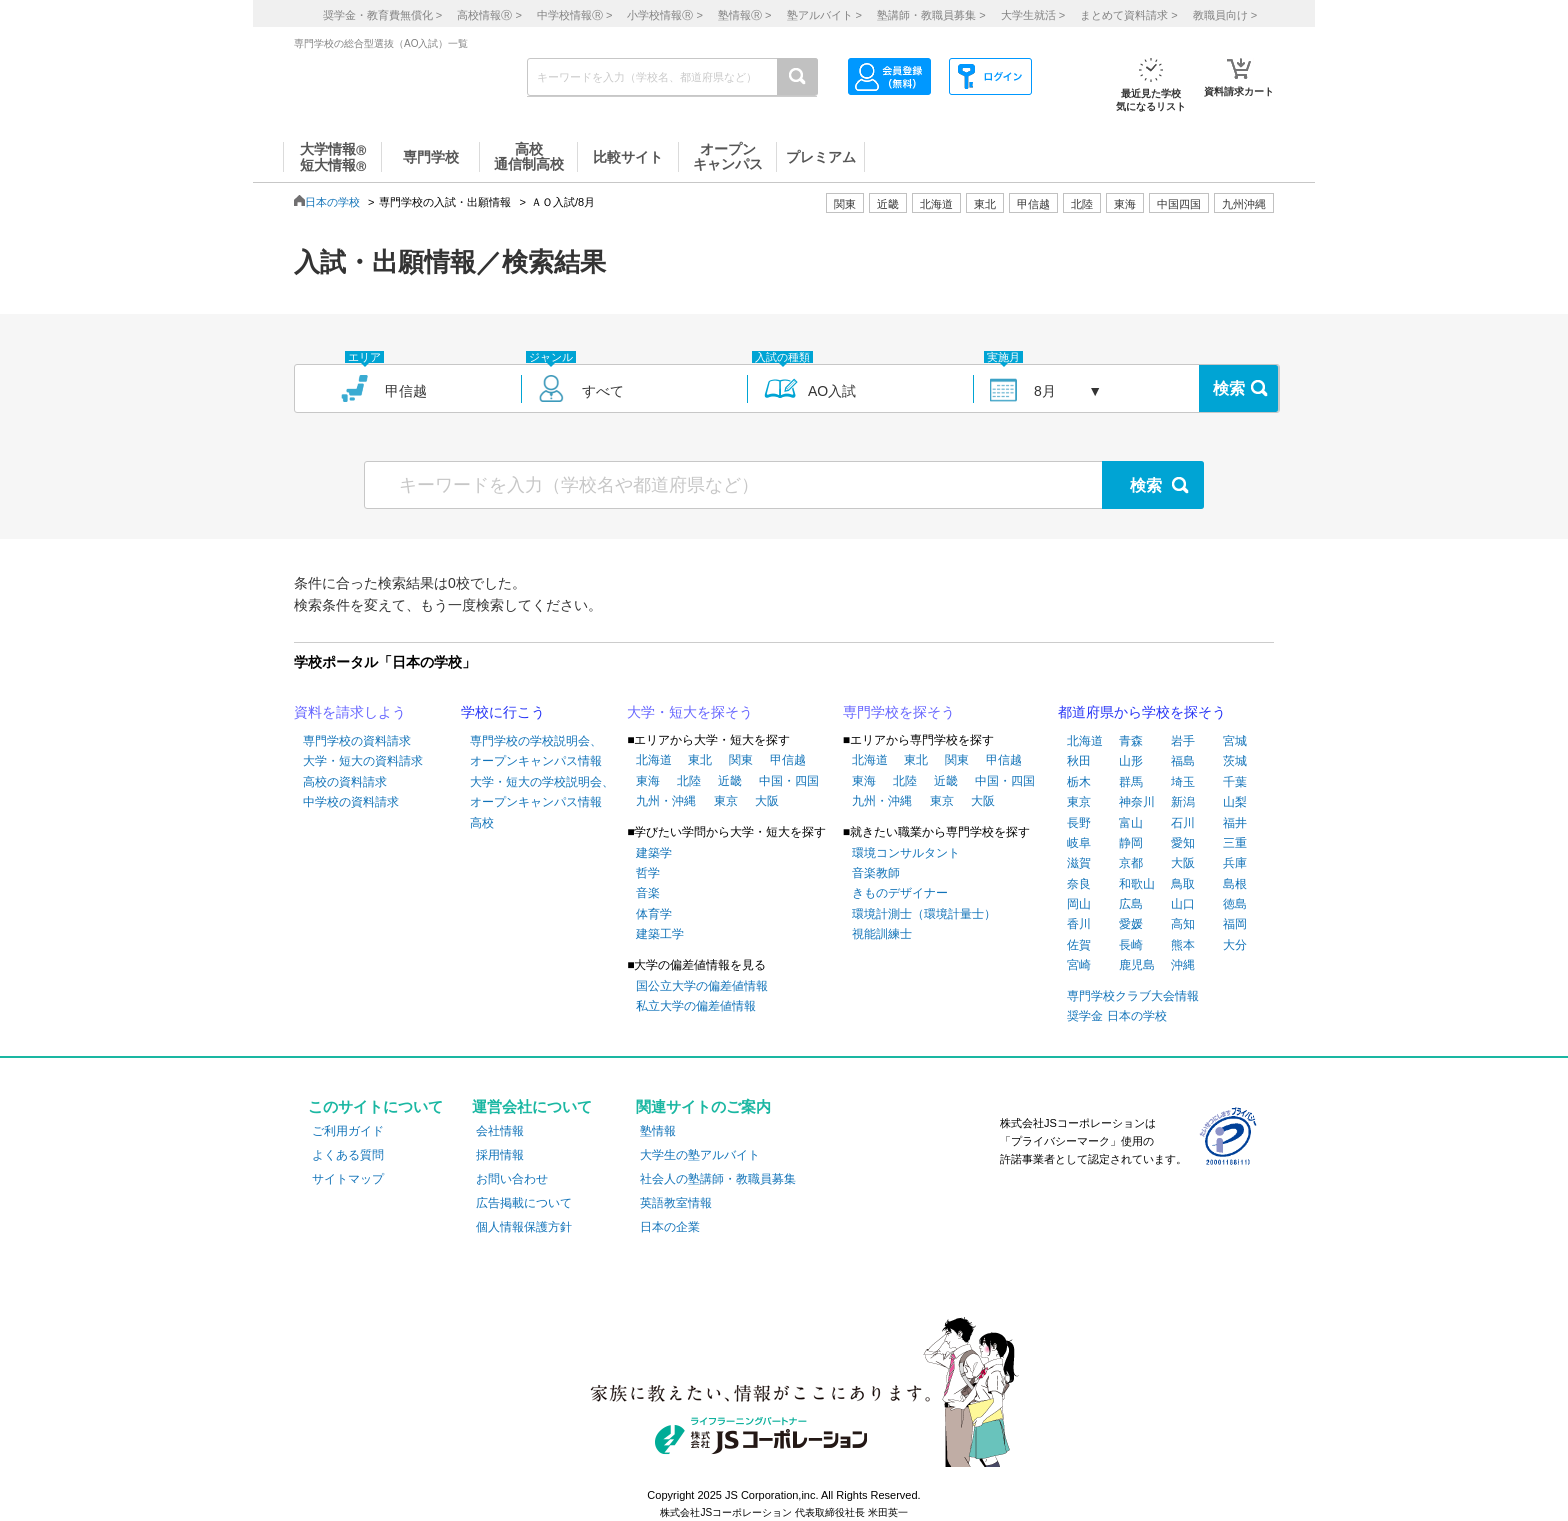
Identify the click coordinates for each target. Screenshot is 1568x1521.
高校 (482, 823)
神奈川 (1137, 802)
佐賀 (1079, 945)
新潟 (1183, 802)
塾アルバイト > (824, 15)
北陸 (689, 781)
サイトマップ (348, 1179)
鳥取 (1183, 884)
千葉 (1235, 782)
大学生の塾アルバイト (700, 1155)
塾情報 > (744, 15)
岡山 (1079, 904)
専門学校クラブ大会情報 (1133, 996)
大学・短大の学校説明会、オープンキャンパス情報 (542, 792)
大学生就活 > (1033, 15)
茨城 (1235, 761)
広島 (1131, 904)
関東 (741, 760)
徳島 (1235, 904)
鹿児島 (1137, 965)
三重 (1235, 843)
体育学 (654, 914)
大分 (1235, 945)
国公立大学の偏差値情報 (702, 986)
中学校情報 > (574, 15)
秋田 (1079, 761)
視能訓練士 (882, 934)
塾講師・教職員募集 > (931, 15)
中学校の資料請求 (351, 802)
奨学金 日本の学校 (1116, 1016)
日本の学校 (332, 202)
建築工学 (660, 934)
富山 (1131, 823)
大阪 (767, 801)
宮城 (1235, 741)
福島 (1183, 761)
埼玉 (1183, 782)
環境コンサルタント (906, 853)
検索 (1229, 388)
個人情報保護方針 (524, 1227)
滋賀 (1079, 863)
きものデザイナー (900, 893)
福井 (1235, 823)
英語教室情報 (676, 1203)
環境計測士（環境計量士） (924, 914)
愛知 (1183, 843)
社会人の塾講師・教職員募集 (718, 1179)
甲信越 (788, 760)
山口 (1183, 904)
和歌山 (1137, 884)
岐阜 (1079, 843)
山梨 (1235, 802)
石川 (1183, 823)
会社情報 (500, 1131)
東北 (700, 760)
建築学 (654, 853)
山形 (1131, 761)
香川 (1079, 924)
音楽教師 (876, 873)
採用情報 (500, 1155)
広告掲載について (524, 1203)
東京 (726, 801)
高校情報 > (489, 15)
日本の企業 (670, 1227)
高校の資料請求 (345, 782)
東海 (648, 781)
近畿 (730, 781)
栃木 (1079, 782)
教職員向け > (1225, 15)
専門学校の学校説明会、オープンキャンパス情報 (536, 751)
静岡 (1131, 843)
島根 (1235, 884)
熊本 (1183, 945)
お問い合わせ (512, 1179)
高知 (1183, 924)
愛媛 (1131, 924)
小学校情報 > (664, 15)
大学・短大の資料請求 (363, 761)
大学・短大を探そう (690, 712)
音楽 (648, 893)
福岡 (1235, 924)
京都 (1131, 863)
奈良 (1079, 884)
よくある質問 (348, 1155)
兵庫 (1235, 863)
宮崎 (1079, 965)
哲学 (648, 873)
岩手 (1183, 741)
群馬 (1131, 782)
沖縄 (1183, 965)
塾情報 (658, 1131)
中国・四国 (789, 781)
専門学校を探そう (899, 712)
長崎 (1131, 945)
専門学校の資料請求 (357, 741)
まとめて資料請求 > (1128, 15)
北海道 (936, 204)
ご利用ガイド (348, 1131)
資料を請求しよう (350, 712)
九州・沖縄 (666, 801)
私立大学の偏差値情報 (696, 1006)
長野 (1079, 823)
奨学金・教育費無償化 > (382, 15)
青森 (1131, 741)
